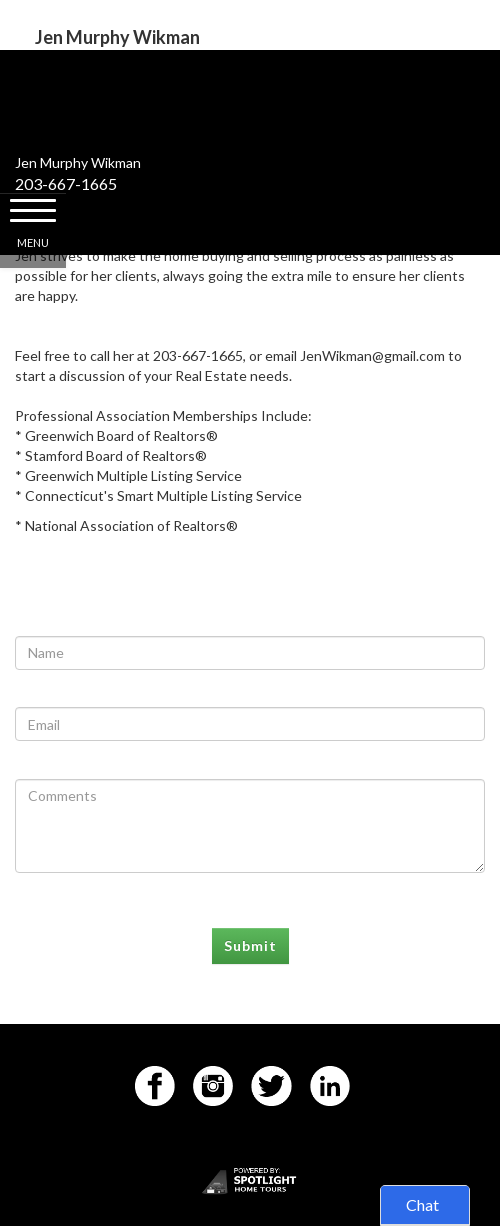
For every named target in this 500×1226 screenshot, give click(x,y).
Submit (250, 945)
